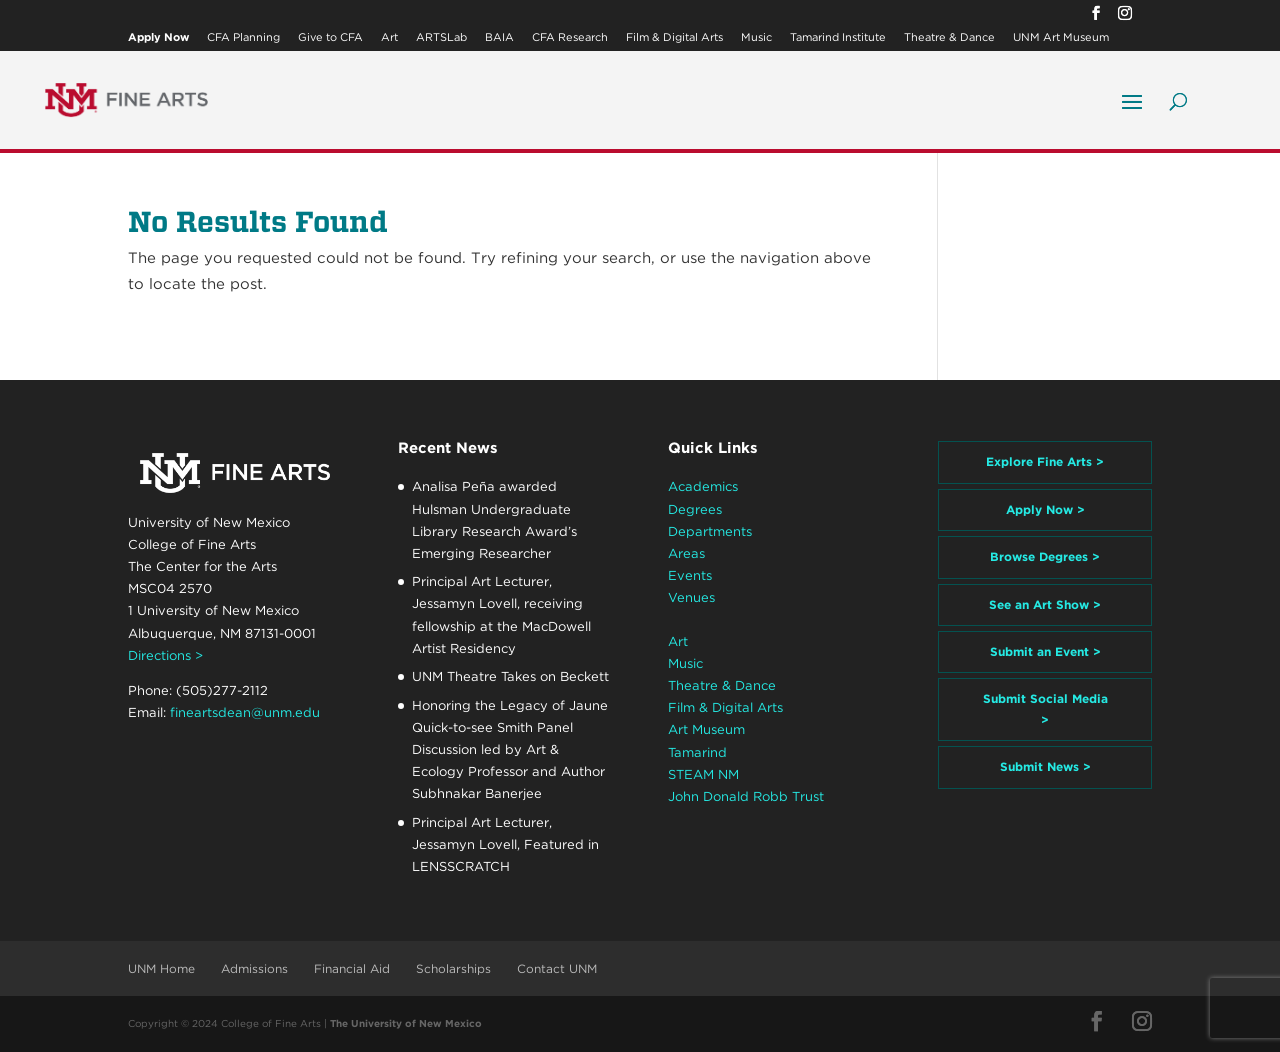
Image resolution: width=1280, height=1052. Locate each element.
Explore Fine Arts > (1045, 461)
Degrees (695, 509)
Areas (686, 553)
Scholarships (453, 968)
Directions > (165, 655)
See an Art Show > (1045, 604)
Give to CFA (330, 38)
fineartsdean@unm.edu (245, 712)
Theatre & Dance (949, 38)
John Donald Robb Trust (746, 796)
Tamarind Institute (838, 38)
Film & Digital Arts (674, 38)
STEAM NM (703, 774)
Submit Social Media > (1045, 708)
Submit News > (1045, 766)
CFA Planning (243, 38)
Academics (703, 486)
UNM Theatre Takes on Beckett (510, 676)
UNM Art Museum (1061, 38)
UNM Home (161, 968)
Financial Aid (352, 968)
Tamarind (697, 752)
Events (690, 575)
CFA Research (570, 38)
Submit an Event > (1045, 651)
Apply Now (158, 38)
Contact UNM (557, 968)
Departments (710, 531)
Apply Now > (1045, 509)
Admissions (254, 968)
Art (389, 38)
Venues (691, 597)
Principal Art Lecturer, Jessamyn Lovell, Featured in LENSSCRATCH (505, 844)
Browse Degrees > (1045, 556)
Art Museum (706, 729)
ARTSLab (441, 38)
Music (756, 38)
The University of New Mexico (406, 1023)
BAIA (499, 38)
